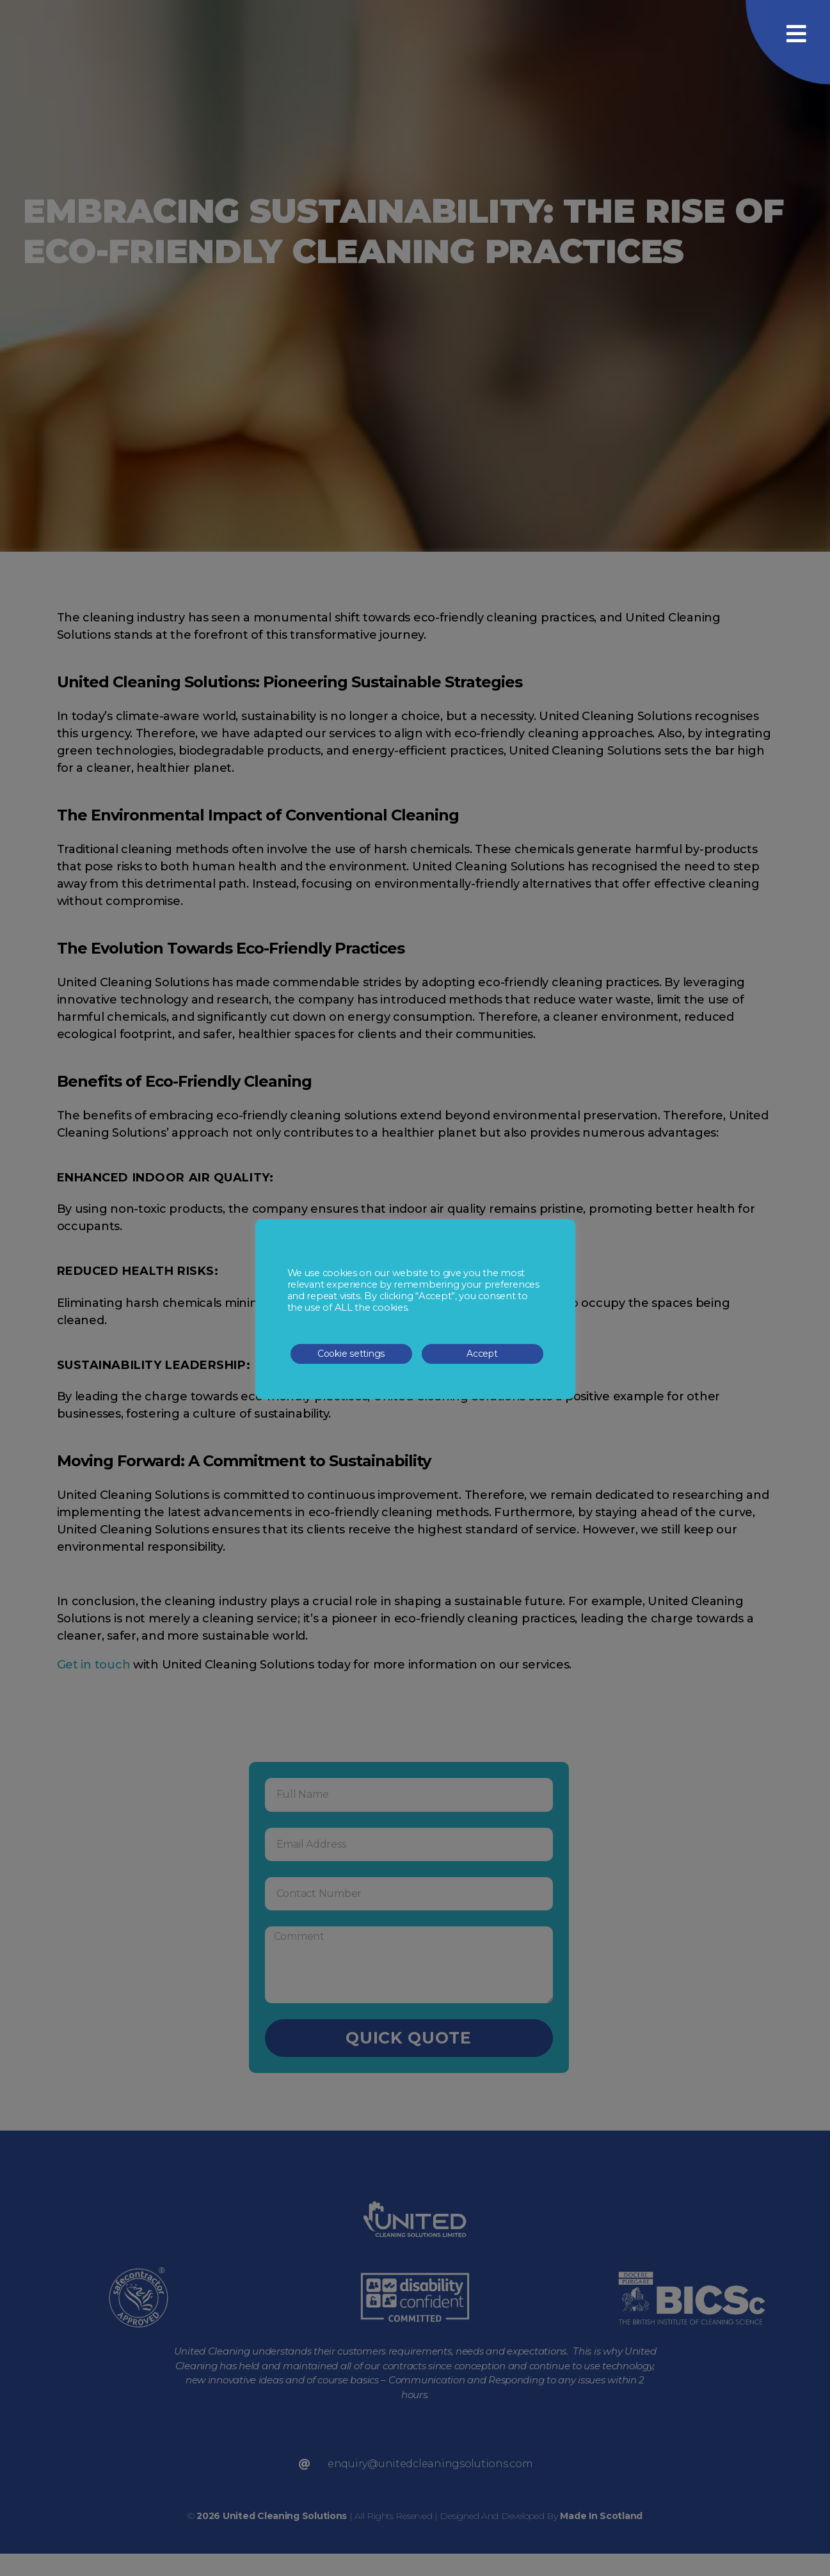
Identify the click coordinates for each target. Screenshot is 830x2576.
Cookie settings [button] (351, 1353)
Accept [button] (482, 1353)
